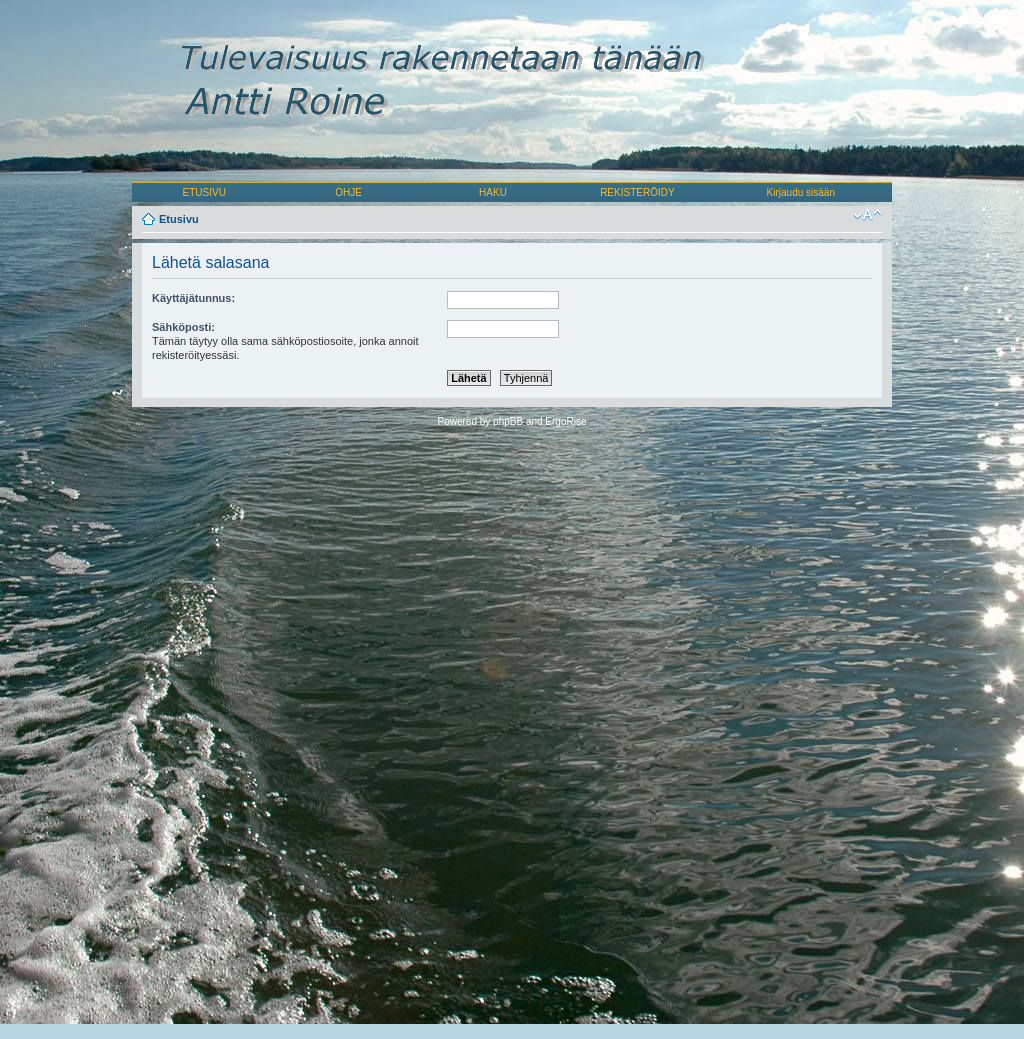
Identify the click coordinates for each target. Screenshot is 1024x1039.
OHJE (348, 192)
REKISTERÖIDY (637, 192)
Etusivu (179, 219)
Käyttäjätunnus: (193, 298)
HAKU (493, 192)
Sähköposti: (183, 327)
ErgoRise (565, 421)
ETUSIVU (204, 192)
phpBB (508, 421)
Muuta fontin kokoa (867, 215)
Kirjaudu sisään (801, 192)
